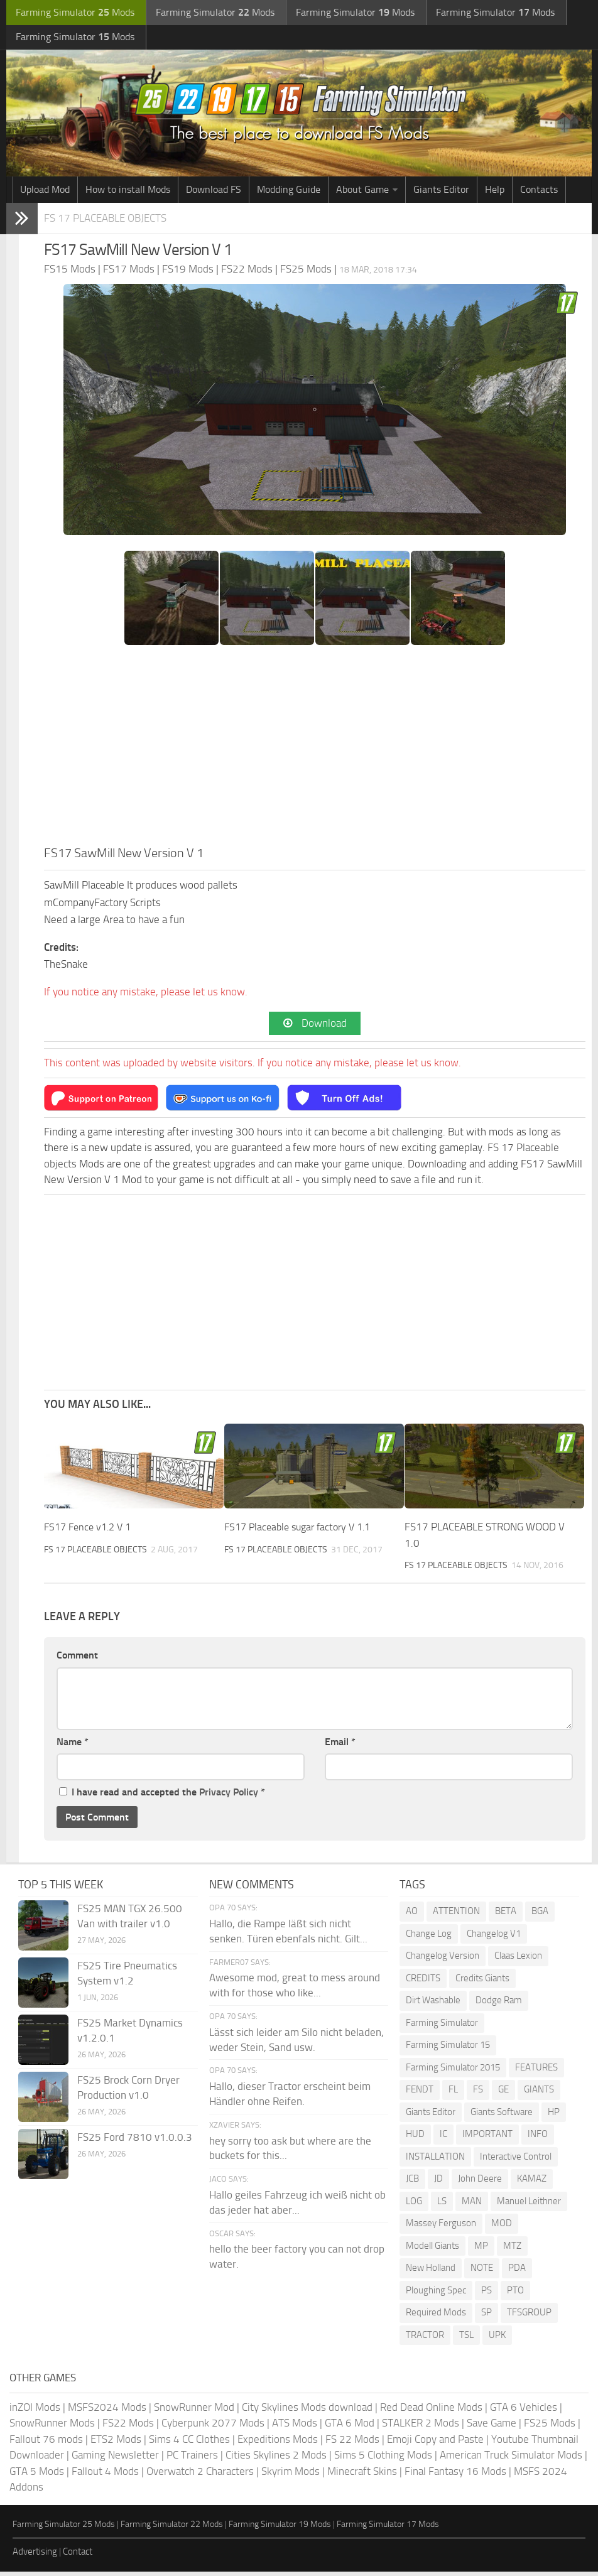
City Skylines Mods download (307, 2411)
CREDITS (423, 1982)
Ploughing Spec (436, 2294)
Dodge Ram (499, 2004)
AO (412, 1915)
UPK (497, 2339)
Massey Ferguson (441, 2227)
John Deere (480, 2183)
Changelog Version (442, 1960)
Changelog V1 (494, 1938)
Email (340, 1746)
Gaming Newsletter (115, 2459)
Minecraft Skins (362, 2475)
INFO (538, 2138)
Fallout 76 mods (46, 2443)
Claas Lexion (518, 1960)
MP (481, 2250)
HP (554, 2116)
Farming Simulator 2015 (453, 2071)
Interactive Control (516, 2161)
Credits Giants (482, 1982)
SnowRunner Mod (194, 2411)
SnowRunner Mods (52, 2427)
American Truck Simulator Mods (511, 2459)
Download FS (213, 192)
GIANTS (539, 2093)
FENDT (419, 2093)
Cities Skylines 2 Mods (276, 2459)
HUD (415, 2138)
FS (478, 2093)
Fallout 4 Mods (105, 2475)
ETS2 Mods (115, 2443)
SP (486, 2316)
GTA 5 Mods (36, 2475)
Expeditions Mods (277, 2443)
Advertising (35, 2556)
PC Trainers (192, 2459)
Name (73, 1746)
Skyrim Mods (290, 2475)
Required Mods (436, 2316)
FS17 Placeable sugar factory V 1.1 (302, 1531)
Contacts (539, 192)
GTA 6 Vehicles (523, 2411)
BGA (539, 1915)
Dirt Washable (433, 2004)
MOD (501, 2227)
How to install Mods (127, 192)
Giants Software (501, 2116)
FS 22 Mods (352, 2443)
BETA (505, 1915)
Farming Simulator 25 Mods (64, 2528)
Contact (77, 2556)
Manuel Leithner (529, 2205)
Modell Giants (432, 2250)
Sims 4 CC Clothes (189, 2443)
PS (486, 2294)
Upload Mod (45, 192)
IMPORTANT (487, 2138)
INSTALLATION (435, 2161)
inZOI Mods (34, 2411)
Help (494, 192)
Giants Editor (441, 192)
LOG (414, 2205)
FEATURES (536, 2071)
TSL (466, 2339)
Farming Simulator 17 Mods (388, 2528)
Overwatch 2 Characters (200, 2475)
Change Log (429, 1938)
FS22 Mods (128, 2427)
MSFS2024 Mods (107, 2411)
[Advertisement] (314, 752)
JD (438, 2183)
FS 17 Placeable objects (112, 221)
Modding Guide (288, 192)
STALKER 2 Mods (420, 2427)
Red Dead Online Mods (431, 2411)
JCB (412, 2183)
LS (442, 2205)
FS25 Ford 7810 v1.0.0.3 (134, 2141)
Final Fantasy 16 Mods (455, 2475)
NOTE (481, 2272)
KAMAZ (531, 2183)
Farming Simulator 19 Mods (280, 2528)
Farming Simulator (442, 2027)
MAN (472, 2205)
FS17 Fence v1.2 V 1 (91, 1531)
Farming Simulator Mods (73, 13)
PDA (517, 2272)
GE (503, 2093)
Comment (77, 1659)
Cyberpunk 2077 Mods (212, 2427)
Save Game (491, 2427)
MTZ (512, 2250)
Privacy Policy (228, 1796)
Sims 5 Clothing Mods (383, 2459)
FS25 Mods (549, 2427)
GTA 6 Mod (349, 2427)
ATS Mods (294, 2427)
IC (443, 2138)
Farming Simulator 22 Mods (172, 2528)
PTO (515, 2294)
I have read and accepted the (162, 1796)
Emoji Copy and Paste (435, 2443)
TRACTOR (425, 2339)
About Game (362, 192)
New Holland (430, 2272)
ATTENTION (456, 1915)
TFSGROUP (529, 2316)
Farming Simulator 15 (448, 2049)
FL (453, 2093)
